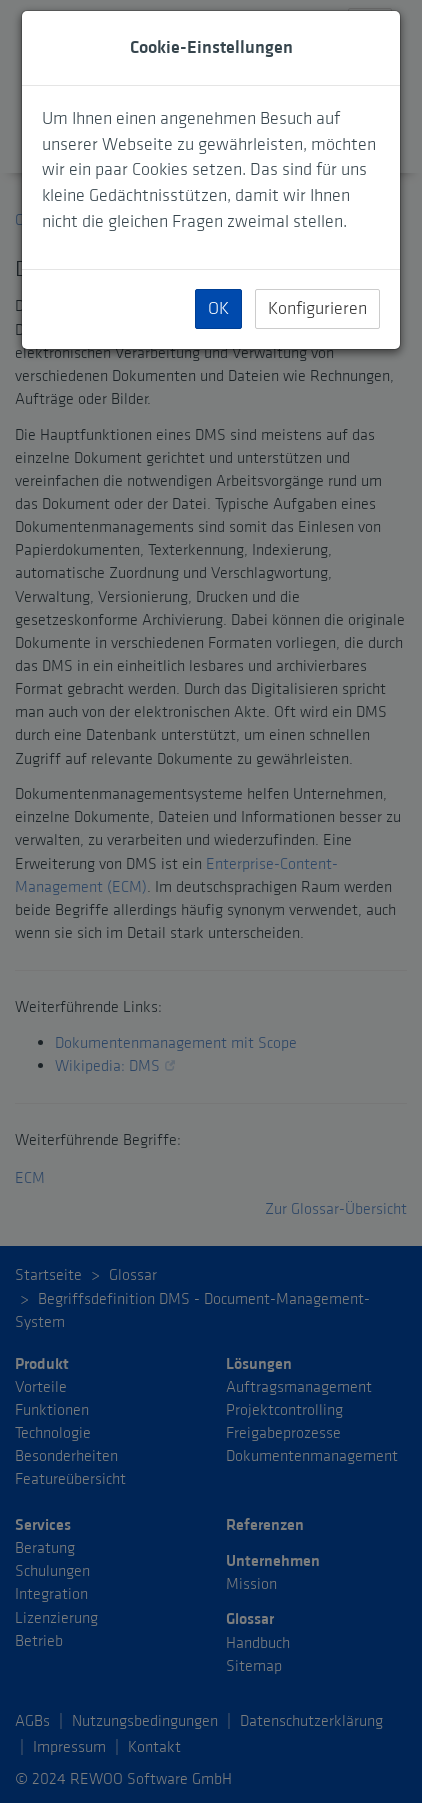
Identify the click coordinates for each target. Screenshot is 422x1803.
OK (218, 308)
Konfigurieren (317, 308)
